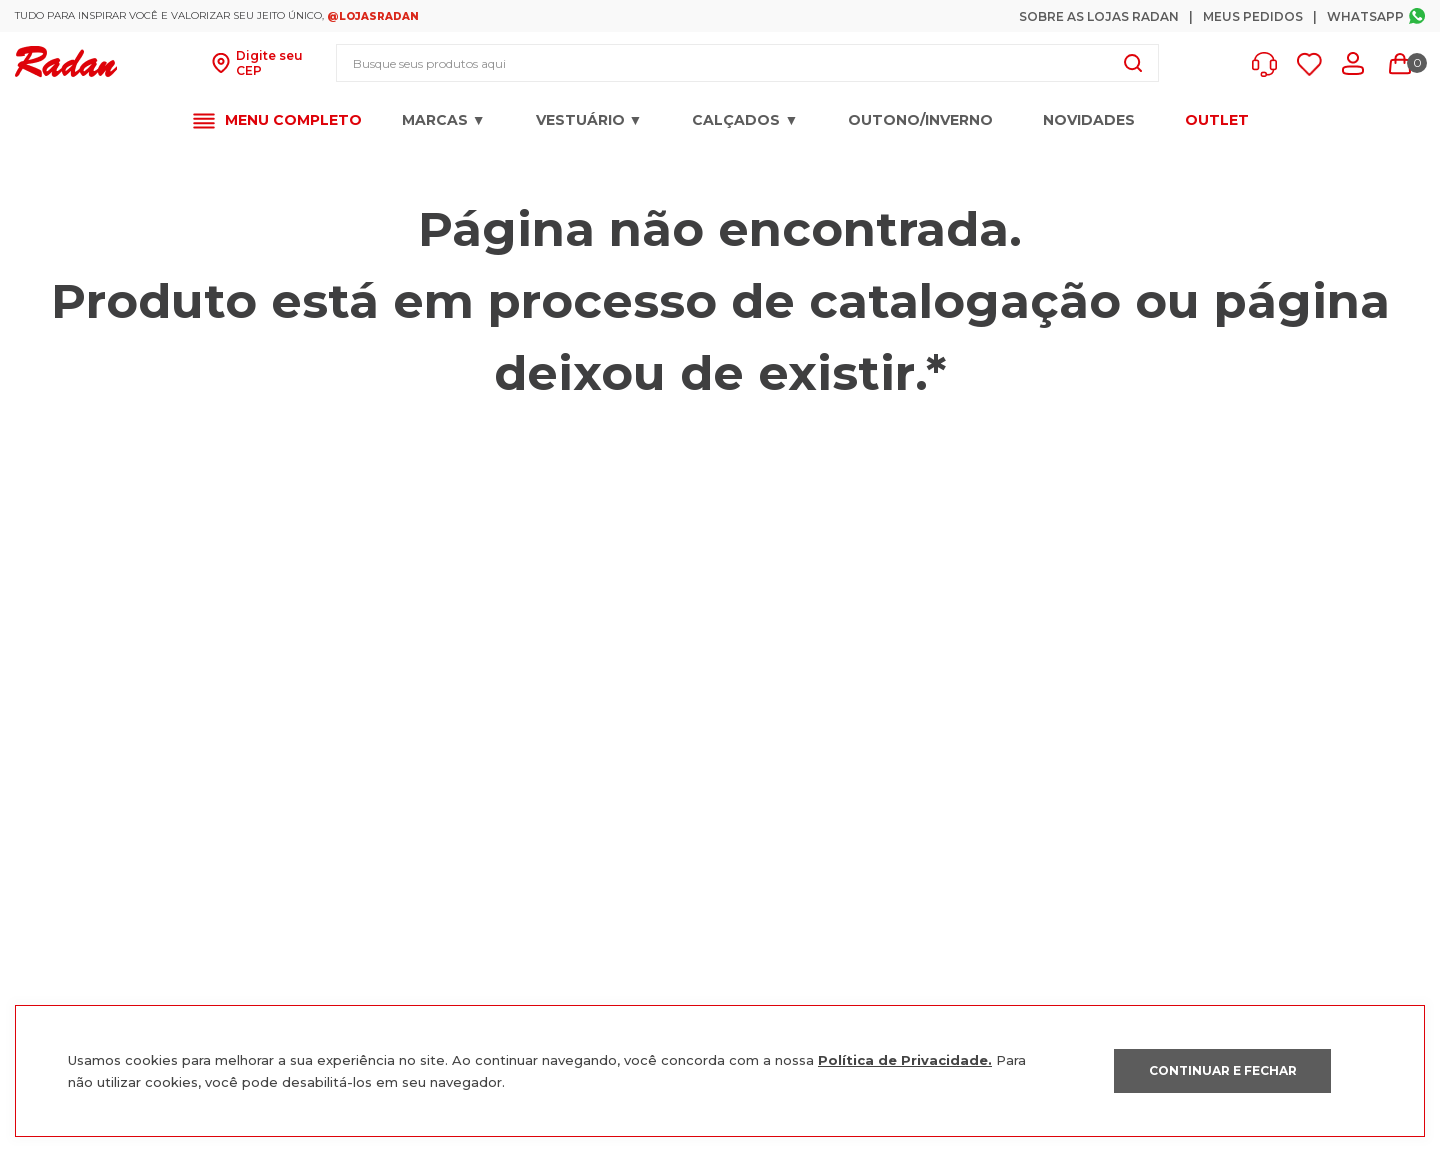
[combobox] (747, 63)
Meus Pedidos (1253, 16)
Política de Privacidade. (905, 1060)
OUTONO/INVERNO (920, 120)
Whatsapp (1365, 16)
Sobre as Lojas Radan (1099, 16)
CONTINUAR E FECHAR (1223, 1070)
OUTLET (1217, 120)
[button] (1269, 64)
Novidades (1089, 120)
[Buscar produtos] (1133, 63)
